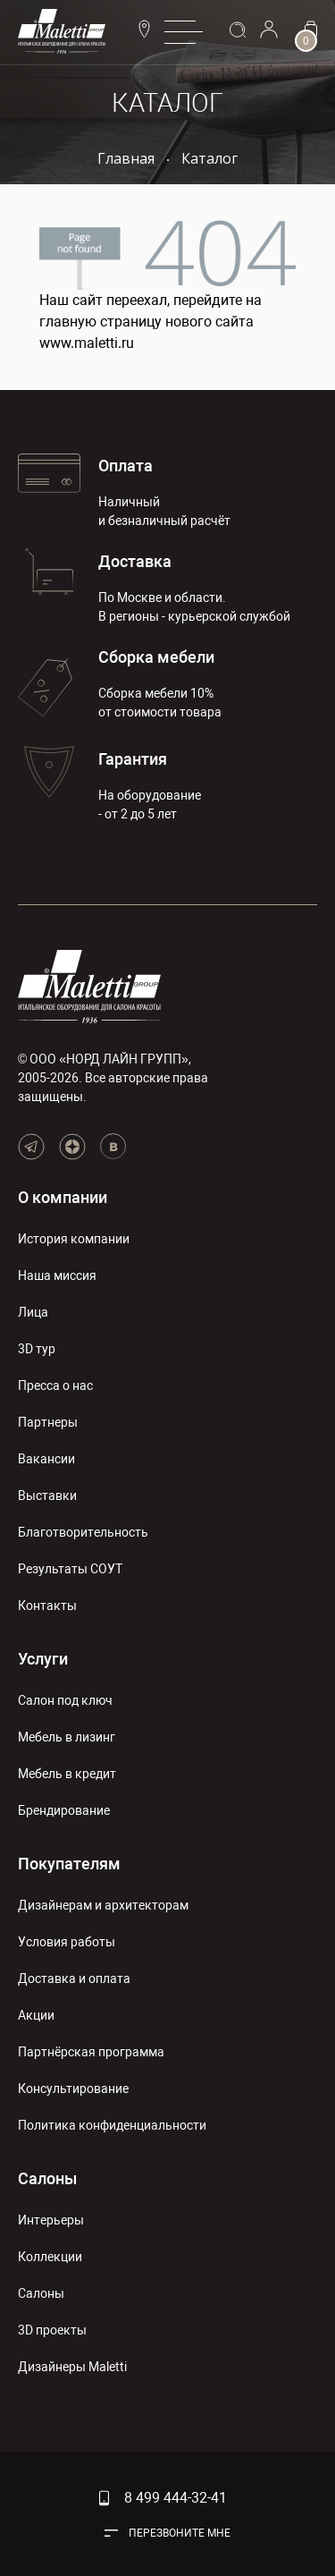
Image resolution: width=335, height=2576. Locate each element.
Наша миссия (57, 1275)
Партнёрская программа (91, 2052)
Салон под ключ (65, 1700)
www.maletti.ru (86, 343)
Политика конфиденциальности (112, 2125)
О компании (62, 1197)
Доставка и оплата (74, 1978)
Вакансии (46, 1459)
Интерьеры (51, 2220)
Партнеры (48, 1422)
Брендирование (64, 1810)
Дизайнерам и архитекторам (103, 1905)
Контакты (47, 1605)
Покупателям (69, 1863)
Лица (33, 1312)
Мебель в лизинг (66, 1737)
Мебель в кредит (67, 1774)
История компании (74, 1239)
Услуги (43, 1658)
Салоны (47, 2178)
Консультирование (73, 2088)
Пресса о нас (55, 1385)
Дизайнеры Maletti (72, 2367)
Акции (36, 2015)
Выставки (47, 1495)
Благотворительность (83, 1532)
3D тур (36, 1349)
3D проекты (52, 2330)
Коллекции (50, 2257)
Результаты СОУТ (70, 1569)
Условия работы (66, 1942)
